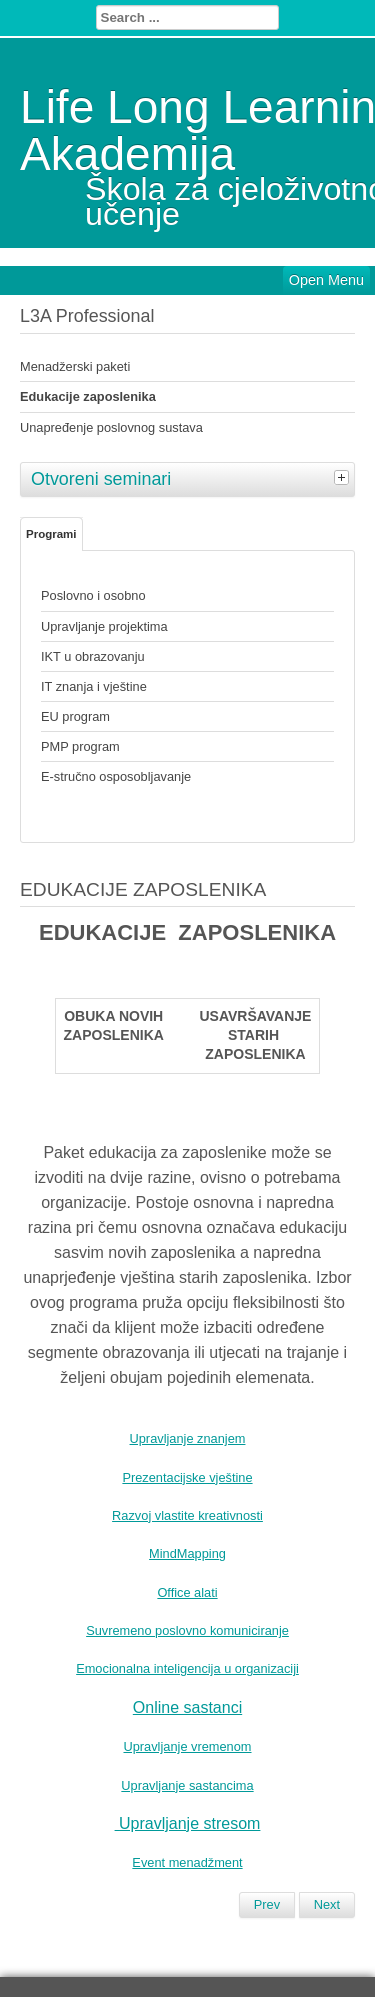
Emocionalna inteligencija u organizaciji (187, 1668)
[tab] (344, 477)
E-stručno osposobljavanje (116, 776)
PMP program (80, 746)
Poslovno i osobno (93, 595)
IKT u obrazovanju (93, 656)
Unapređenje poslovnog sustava (111, 427)
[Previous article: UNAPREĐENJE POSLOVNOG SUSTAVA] (267, 1905)
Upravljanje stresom (189, 1823)
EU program (75, 716)
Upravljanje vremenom (187, 1746)
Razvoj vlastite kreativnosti (187, 1515)
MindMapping (187, 1553)
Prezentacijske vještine (187, 1477)
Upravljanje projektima (104, 626)
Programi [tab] (51, 534)
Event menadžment (187, 1862)
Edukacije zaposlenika (88, 396)
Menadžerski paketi (75, 366)
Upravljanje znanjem (188, 1438)
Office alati (187, 1592)
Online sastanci (187, 1707)
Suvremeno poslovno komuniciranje (187, 1630)
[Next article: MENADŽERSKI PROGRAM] (327, 1905)
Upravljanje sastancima (187, 1785)
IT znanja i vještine (94, 686)
